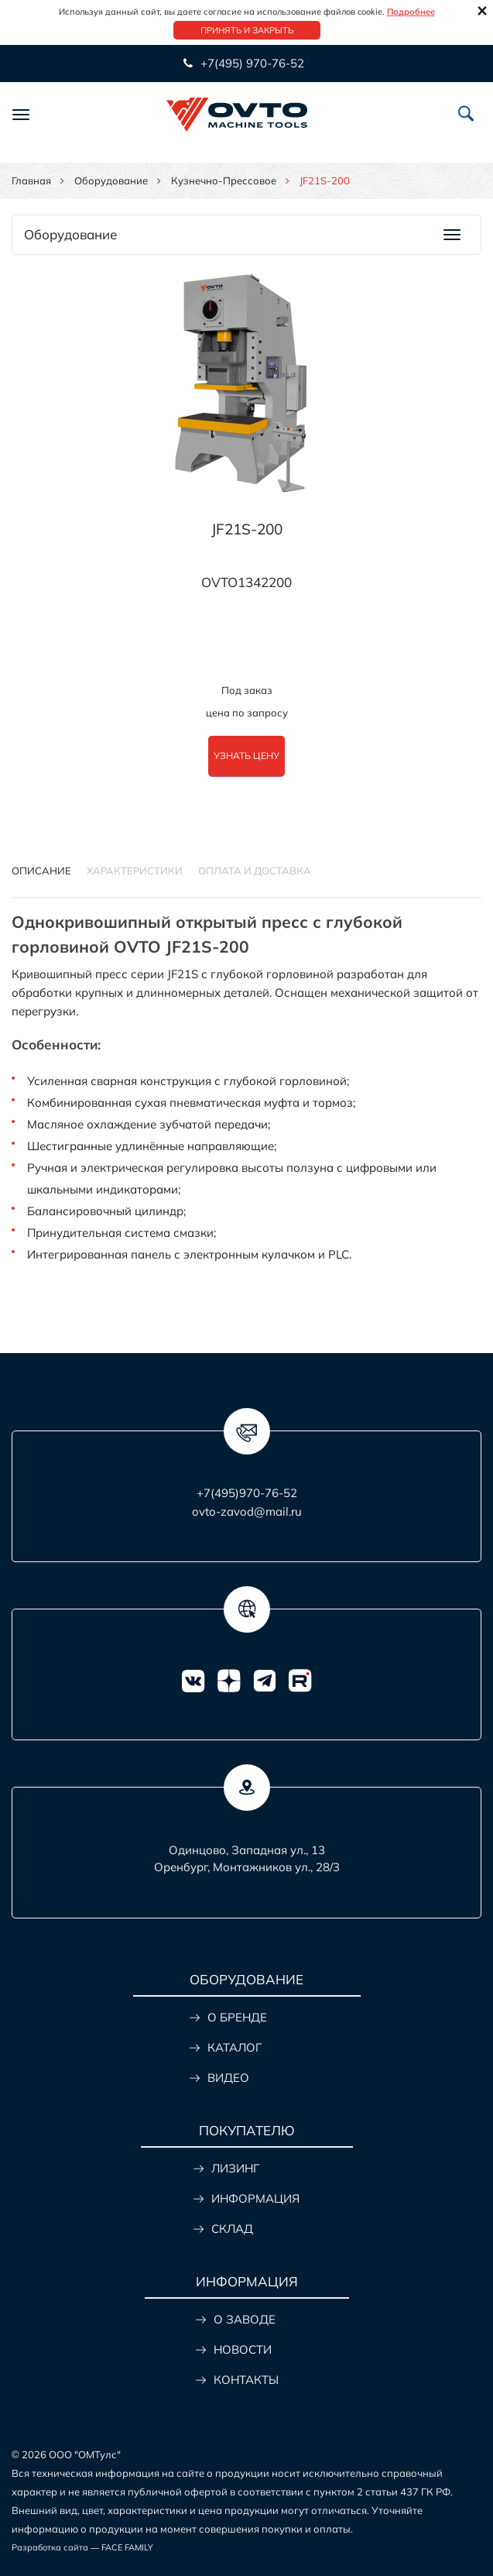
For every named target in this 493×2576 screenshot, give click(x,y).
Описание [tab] (41, 870)
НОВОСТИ (243, 2349)
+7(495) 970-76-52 (250, 63)
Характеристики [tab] (135, 870)
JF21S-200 (246, 529)
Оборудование (111, 180)
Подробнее (411, 11)
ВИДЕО (228, 2077)
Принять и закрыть (246, 30)
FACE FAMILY (127, 2547)
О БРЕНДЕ (237, 2017)
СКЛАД (232, 2228)
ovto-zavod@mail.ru (247, 1511)
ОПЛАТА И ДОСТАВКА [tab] (254, 870)
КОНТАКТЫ (246, 2379)
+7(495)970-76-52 (247, 1492)
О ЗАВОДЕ (245, 2319)
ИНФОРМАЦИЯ (255, 2198)
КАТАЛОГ (234, 2047)
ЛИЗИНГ (235, 2168)
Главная (31, 180)
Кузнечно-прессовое (223, 180)
